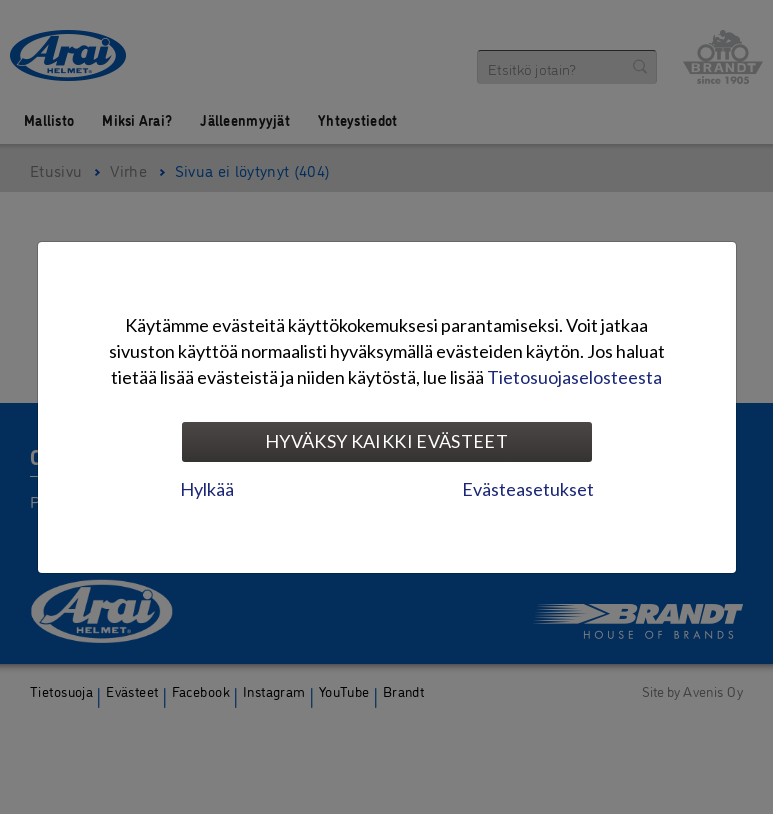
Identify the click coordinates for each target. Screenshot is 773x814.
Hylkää (207, 489)
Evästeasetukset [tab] (528, 489)
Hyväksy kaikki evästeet (386, 441)
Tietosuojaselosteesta (574, 377)
